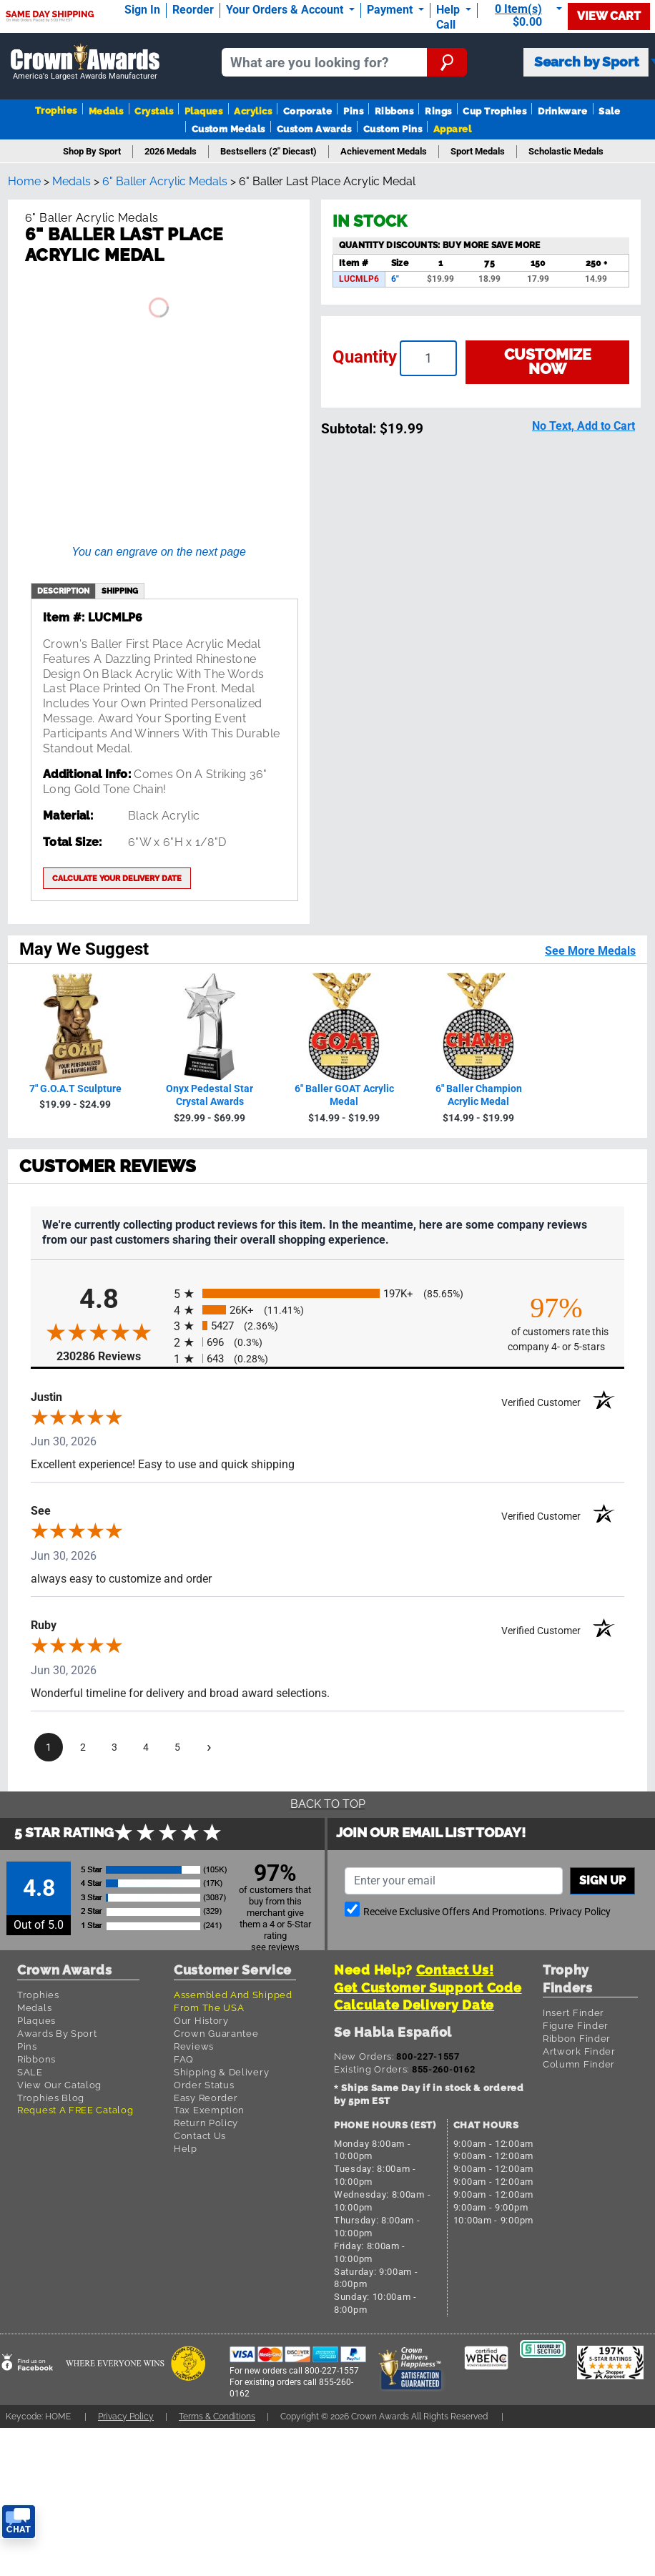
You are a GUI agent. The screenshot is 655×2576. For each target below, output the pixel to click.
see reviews (275, 1947)
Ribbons (394, 111)
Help (185, 2148)
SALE (30, 2072)
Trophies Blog (50, 2098)
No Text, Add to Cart (583, 426)
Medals (106, 111)
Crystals (153, 111)
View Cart (609, 16)
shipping (120, 591)
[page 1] (48, 1747)
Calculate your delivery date (117, 878)
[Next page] (208, 1747)
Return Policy (206, 2123)
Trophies (56, 110)
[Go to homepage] (85, 62)
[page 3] (114, 1747)
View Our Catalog (59, 2085)
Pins (353, 111)
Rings (438, 111)
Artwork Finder (579, 2051)
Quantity (365, 357)
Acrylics (253, 111)
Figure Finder (576, 2025)
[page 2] (83, 1747)
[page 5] (177, 1747)
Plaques (203, 111)
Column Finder (579, 2064)
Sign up (602, 1880)
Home (24, 181)
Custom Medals (228, 129)
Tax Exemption (209, 2110)
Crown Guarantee (216, 2033)
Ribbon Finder (577, 2038)
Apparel (452, 129)
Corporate (307, 111)
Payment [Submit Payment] (391, 9)
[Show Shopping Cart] (525, 15)
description (63, 591)
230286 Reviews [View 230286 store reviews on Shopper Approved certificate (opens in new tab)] (111, 1356)
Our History (201, 2020)
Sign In (142, 9)
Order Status (204, 2085)
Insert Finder (573, 2012)
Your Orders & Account (286, 9)
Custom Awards (314, 129)
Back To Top (327, 1804)
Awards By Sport (57, 2033)
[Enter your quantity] (428, 358)
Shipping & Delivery (221, 2072)
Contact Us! (455, 1969)
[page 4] (145, 1747)
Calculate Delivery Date (414, 2004)
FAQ (184, 2059)
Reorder (193, 9)
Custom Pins (392, 129)
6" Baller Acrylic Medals (164, 181)
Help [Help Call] (449, 9)
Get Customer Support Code (428, 1987)
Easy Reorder (205, 2098)
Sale (609, 111)
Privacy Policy (580, 1912)
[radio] (327, 1293)
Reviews (194, 2046)
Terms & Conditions (217, 2416)
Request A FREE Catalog (75, 2110)
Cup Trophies (494, 111)
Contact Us (200, 2135)
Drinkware (562, 111)
